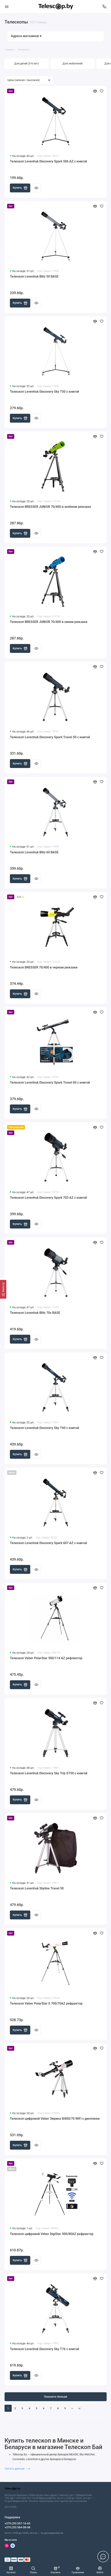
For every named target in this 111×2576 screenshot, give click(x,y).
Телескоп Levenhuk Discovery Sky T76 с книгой (44, 2349)
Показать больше (55, 2396)
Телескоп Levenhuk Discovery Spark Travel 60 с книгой (50, 1082)
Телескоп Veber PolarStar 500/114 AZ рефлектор (46, 1658)
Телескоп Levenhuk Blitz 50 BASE (34, 276)
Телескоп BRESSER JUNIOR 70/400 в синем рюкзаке (48, 622)
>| (79, 2408)
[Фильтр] (3, 1289)
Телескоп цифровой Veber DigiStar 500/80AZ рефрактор (51, 2234)
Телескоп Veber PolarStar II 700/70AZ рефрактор (46, 2003)
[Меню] (6, 6)
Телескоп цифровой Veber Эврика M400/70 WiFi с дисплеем (55, 2118)
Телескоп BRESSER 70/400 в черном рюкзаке (44, 967)
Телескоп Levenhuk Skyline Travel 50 (37, 1888)
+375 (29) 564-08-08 (17, 2527)
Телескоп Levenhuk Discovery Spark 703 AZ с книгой (48, 1197)
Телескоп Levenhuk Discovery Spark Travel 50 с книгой (50, 737)
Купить (20, 188)
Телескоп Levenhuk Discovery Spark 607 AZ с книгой (48, 1543)
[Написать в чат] (103, 2556)
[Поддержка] (104, 6)
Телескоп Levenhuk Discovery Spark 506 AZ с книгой (48, 161)
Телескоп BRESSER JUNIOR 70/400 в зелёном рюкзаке (50, 507)
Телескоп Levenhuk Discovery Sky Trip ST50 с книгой (48, 1773)
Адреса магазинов (26, 36)
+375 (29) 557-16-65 (17, 2523)
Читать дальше (17, 2468)
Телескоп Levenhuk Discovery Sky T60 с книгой (44, 1428)
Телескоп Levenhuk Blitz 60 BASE (34, 852)
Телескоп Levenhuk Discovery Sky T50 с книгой (44, 391)
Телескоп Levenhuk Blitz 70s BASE (35, 1313)
